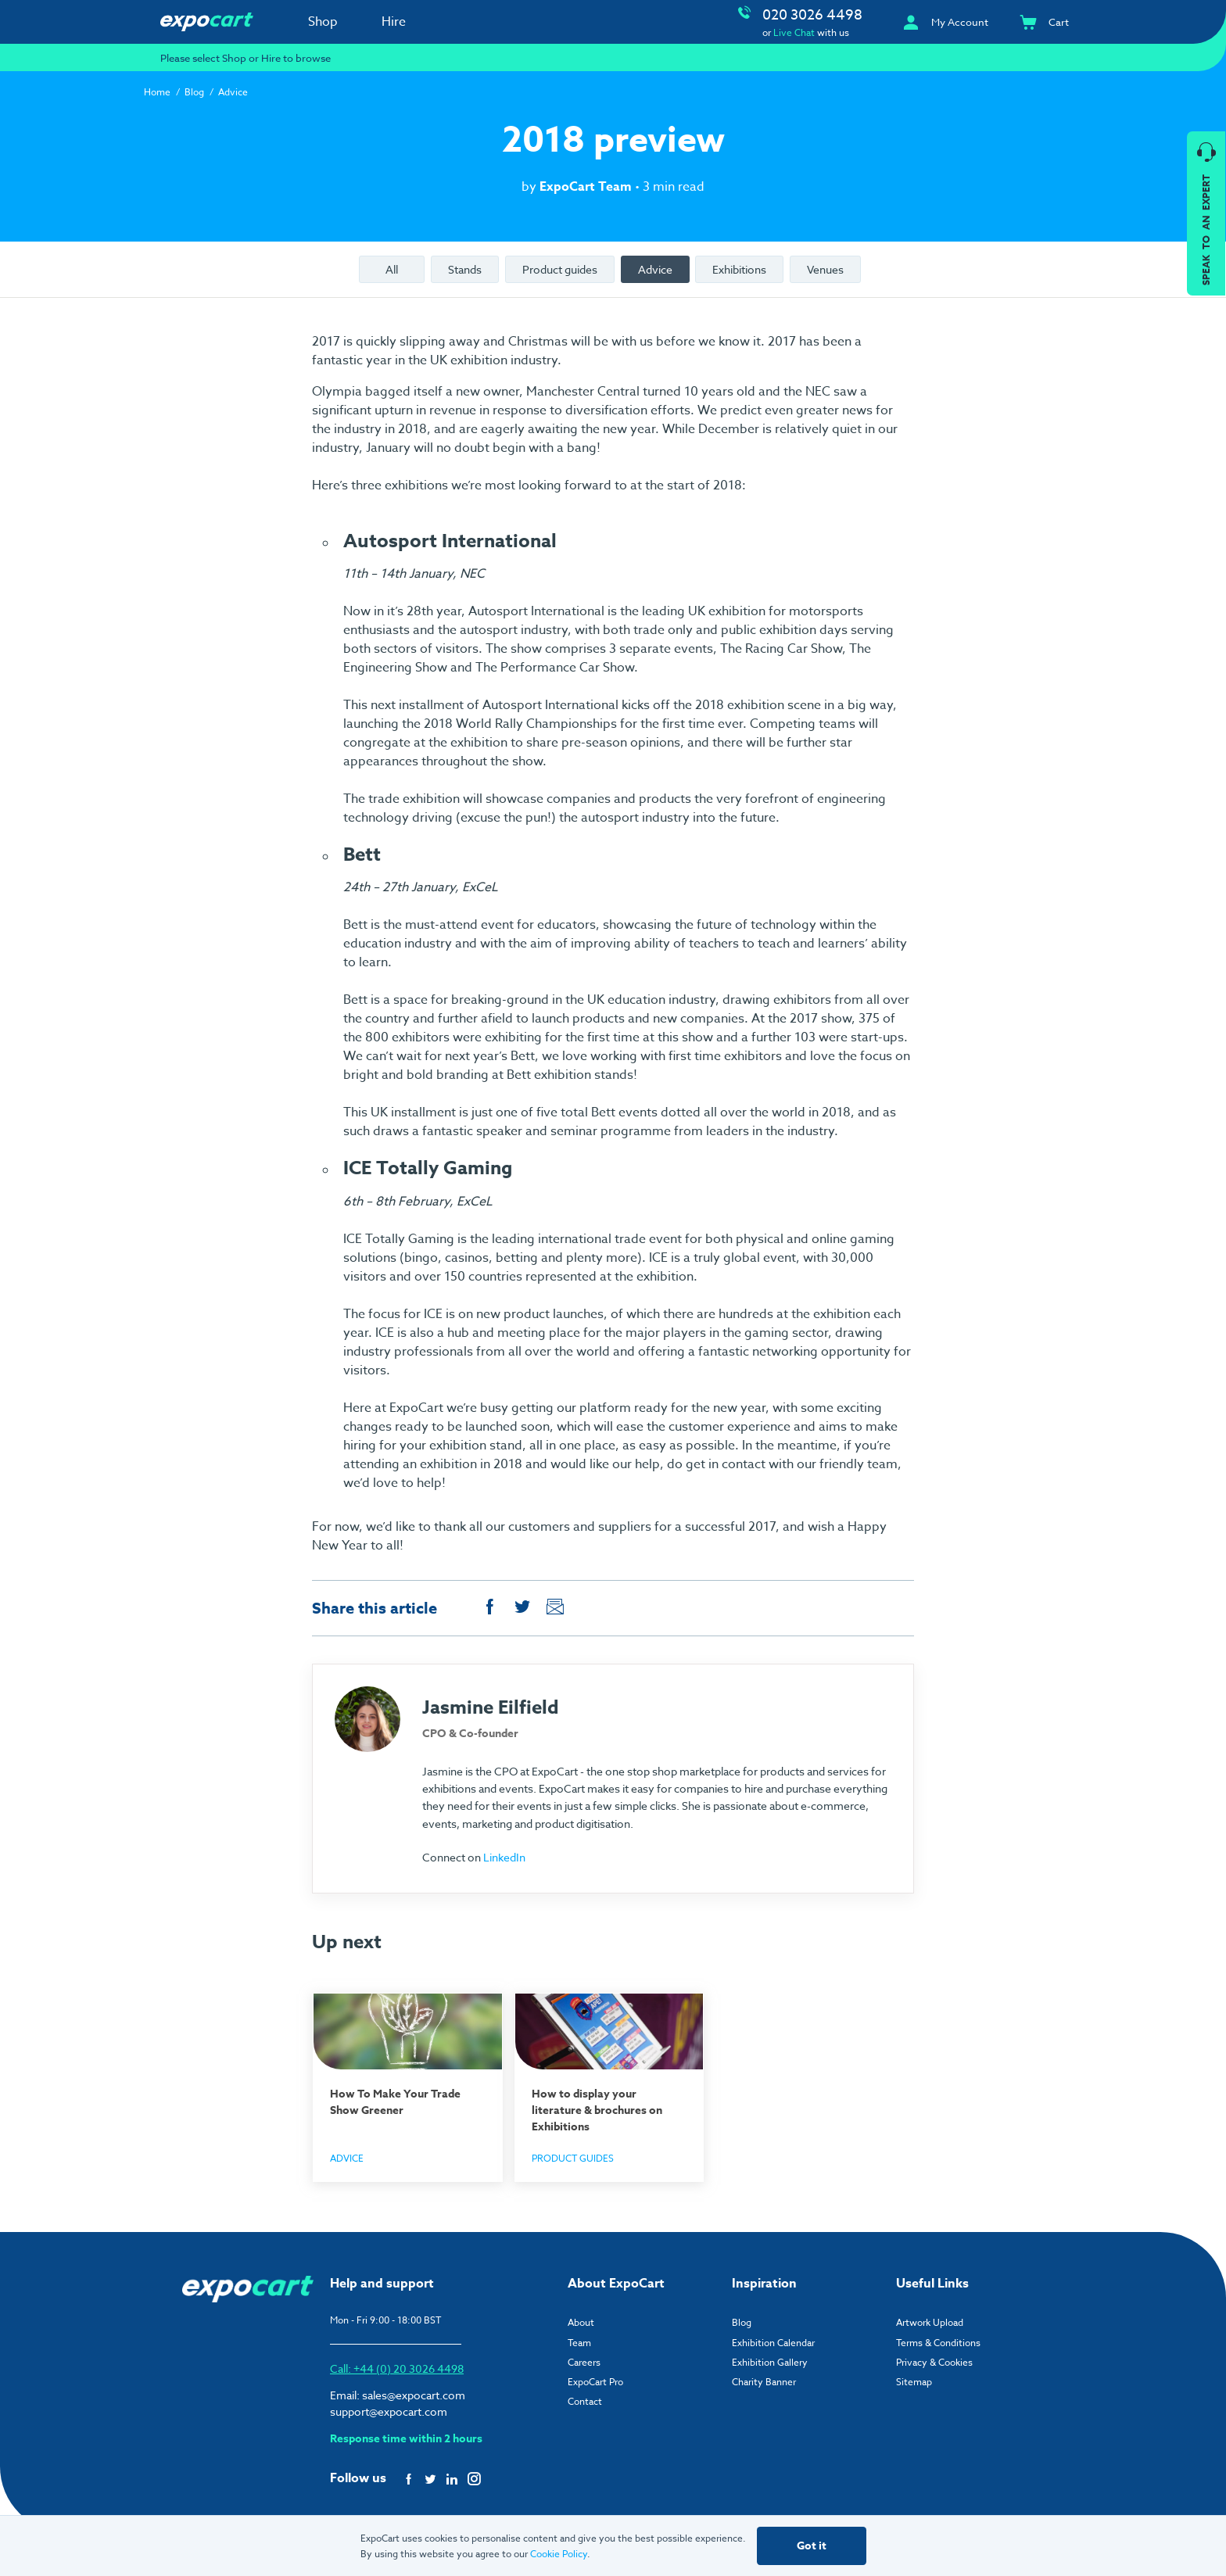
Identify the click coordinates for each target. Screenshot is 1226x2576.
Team (579, 2341)
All (391, 269)
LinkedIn (504, 1857)
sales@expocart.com (413, 2393)
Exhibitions (739, 269)
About (581, 2320)
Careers (584, 2360)
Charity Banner (764, 2380)
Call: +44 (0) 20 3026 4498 (397, 2366)
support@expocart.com (388, 2409)
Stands (465, 269)
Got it (811, 2546)
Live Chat (794, 32)
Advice (233, 92)
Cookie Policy (558, 2553)
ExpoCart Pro (595, 2380)
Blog (194, 92)
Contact (585, 2399)
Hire (394, 22)
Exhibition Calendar (773, 2341)
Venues (825, 269)
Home (157, 92)
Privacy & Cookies (934, 2360)
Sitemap (914, 2380)
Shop (323, 22)
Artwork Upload (929, 2320)
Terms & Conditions (938, 2341)
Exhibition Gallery (770, 2360)
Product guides (559, 269)
